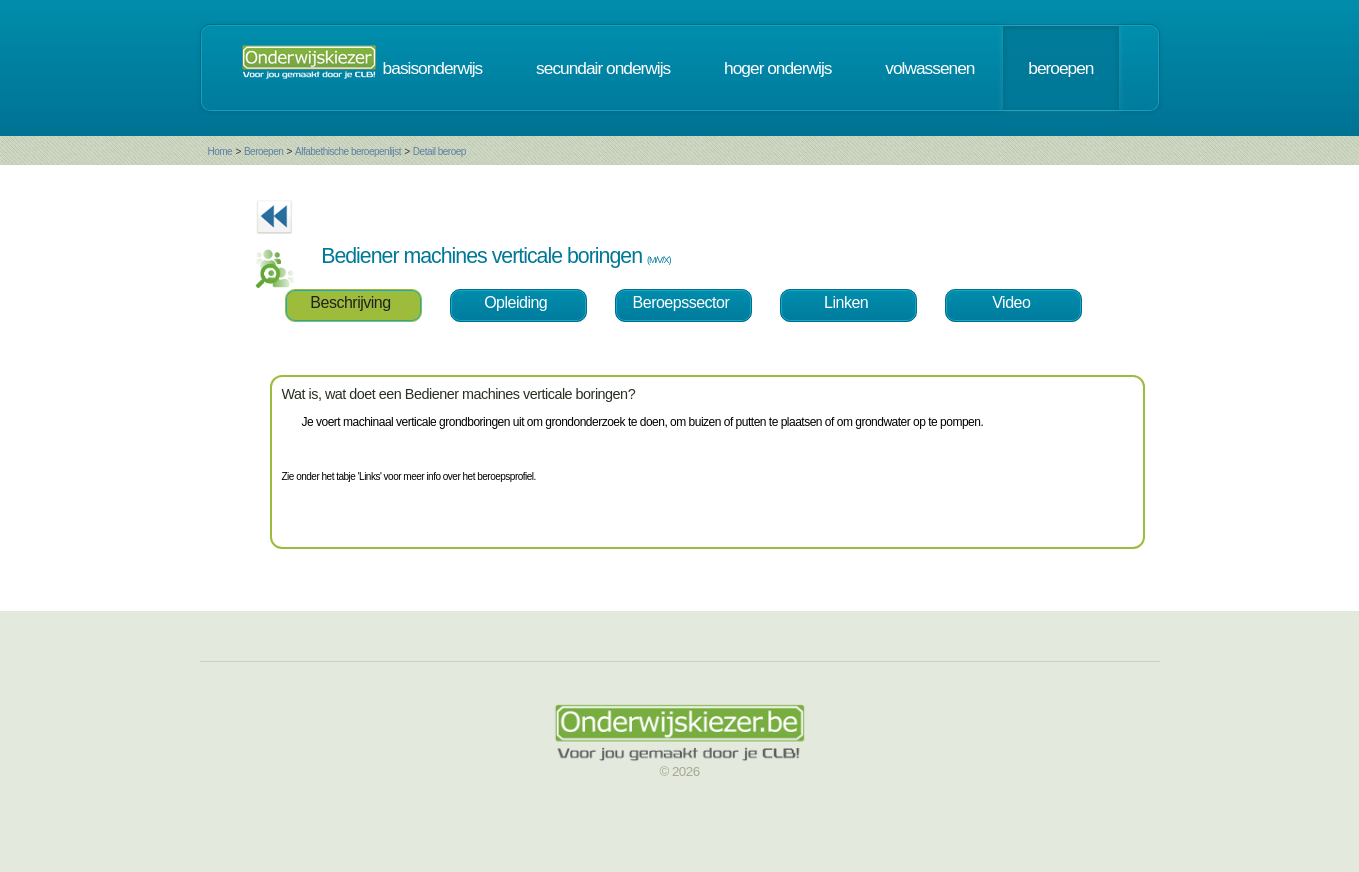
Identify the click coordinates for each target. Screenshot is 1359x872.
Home (220, 151)
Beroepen (263, 151)
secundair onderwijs (603, 68)
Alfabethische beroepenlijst (348, 151)
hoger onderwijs (777, 68)
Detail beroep (439, 151)
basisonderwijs (433, 68)
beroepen (1060, 68)
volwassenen (929, 68)
